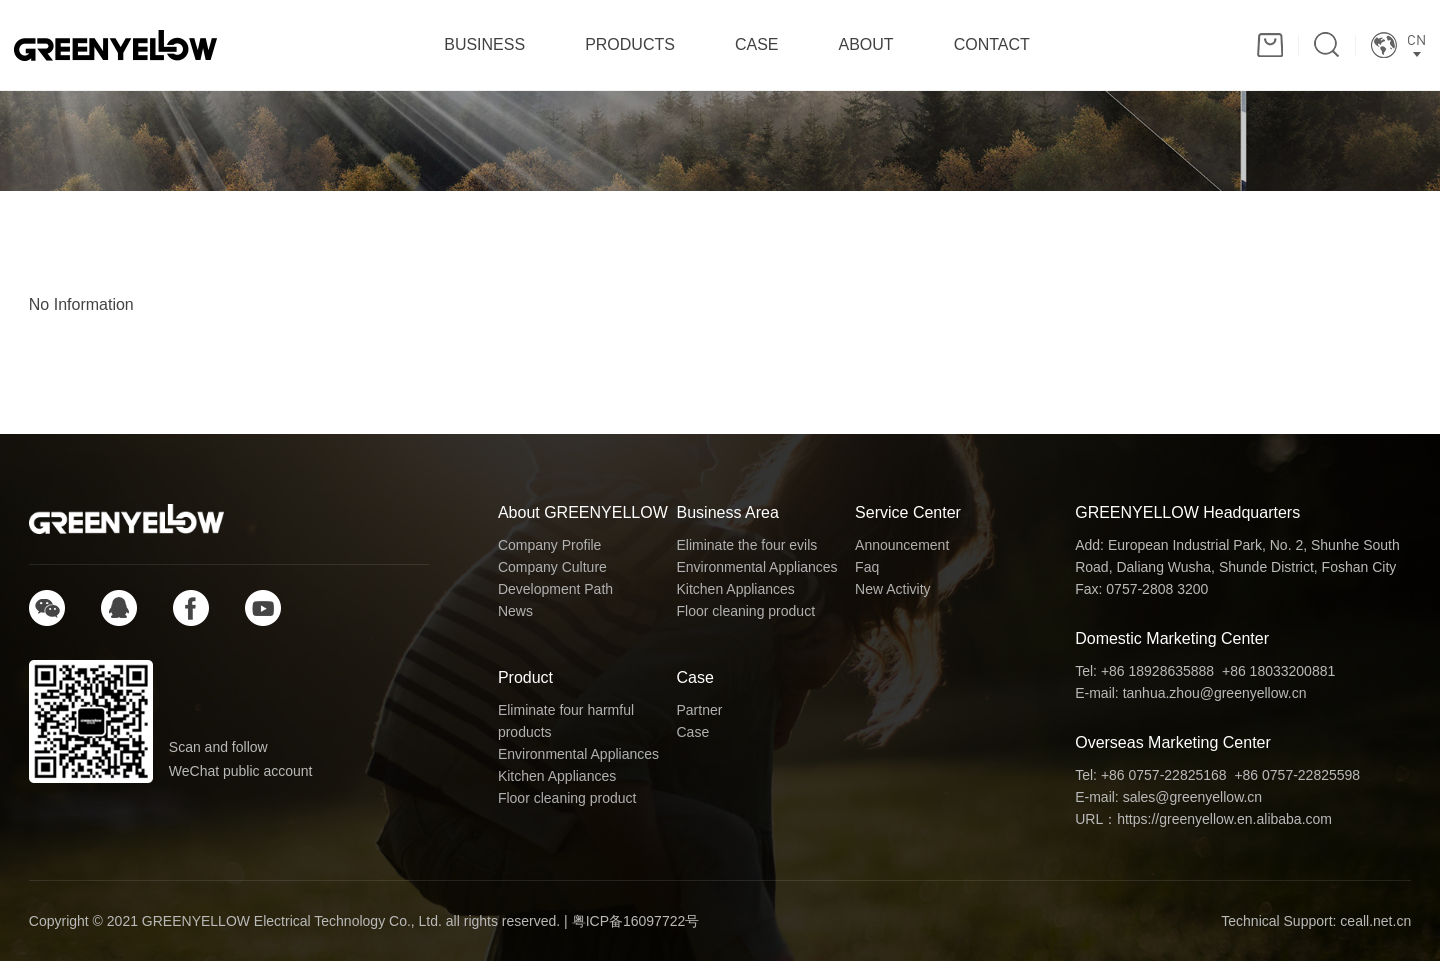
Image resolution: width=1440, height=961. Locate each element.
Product (525, 677)
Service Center (908, 512)
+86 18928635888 (1157, 671)
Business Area (728, 512)
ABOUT (866, 44)
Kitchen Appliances (736, 589)
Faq (867, 567)
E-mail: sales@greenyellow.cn (1168, 797)
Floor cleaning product (746, 611)
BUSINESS (484, 44)
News (515, 611)
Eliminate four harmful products (566, 721)
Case (695, 677)
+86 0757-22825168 (1164, 775)
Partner (700, 710)
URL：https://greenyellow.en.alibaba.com (1203, 819)
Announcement (902, 545)
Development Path (555, 589)
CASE (757, 44)
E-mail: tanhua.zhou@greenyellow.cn (1190, 693)
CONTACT (992, 44)
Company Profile (550, 545)
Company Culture (552, 567)
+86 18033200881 (1278, 671)
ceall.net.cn (1375, 921)
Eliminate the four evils (747, 545)
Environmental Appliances (757, 567)
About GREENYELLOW (583, 512)
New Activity (892, 589)
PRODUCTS (630, 44)
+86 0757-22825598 (1297, 775)
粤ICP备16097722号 (636, 921)
